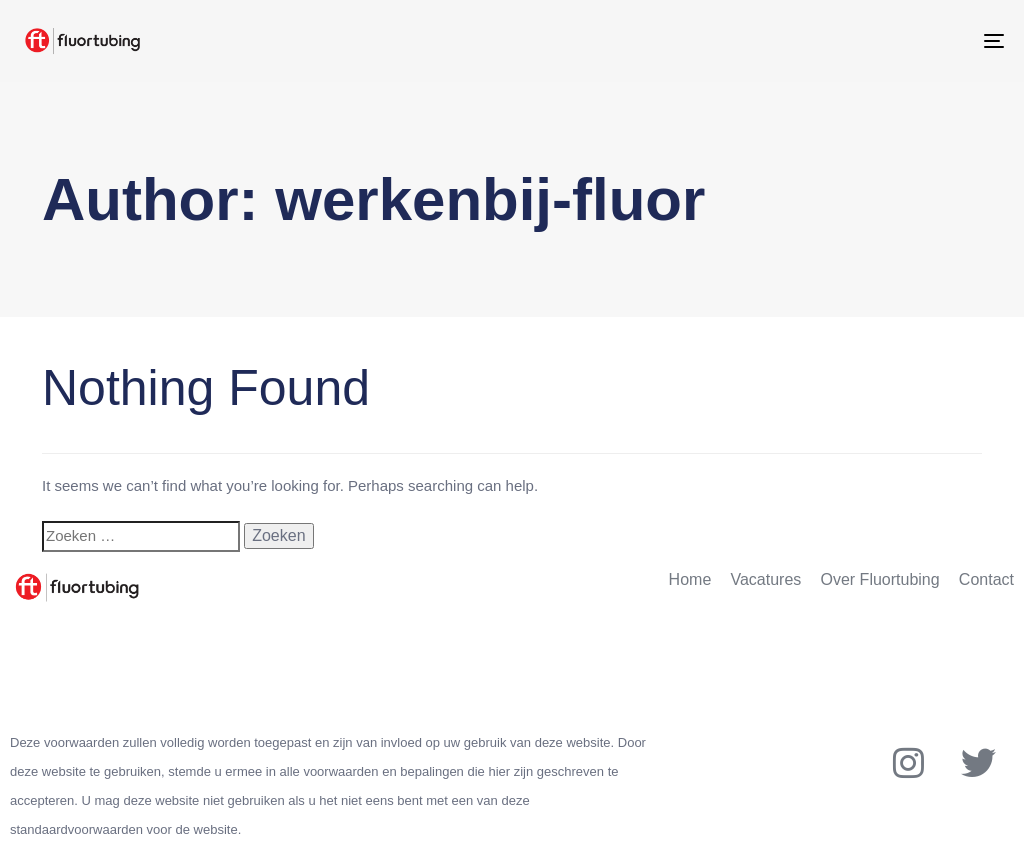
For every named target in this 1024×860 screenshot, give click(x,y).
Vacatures (765, 579)
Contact (986, 579)
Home (690, 579)
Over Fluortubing (880, 579)
